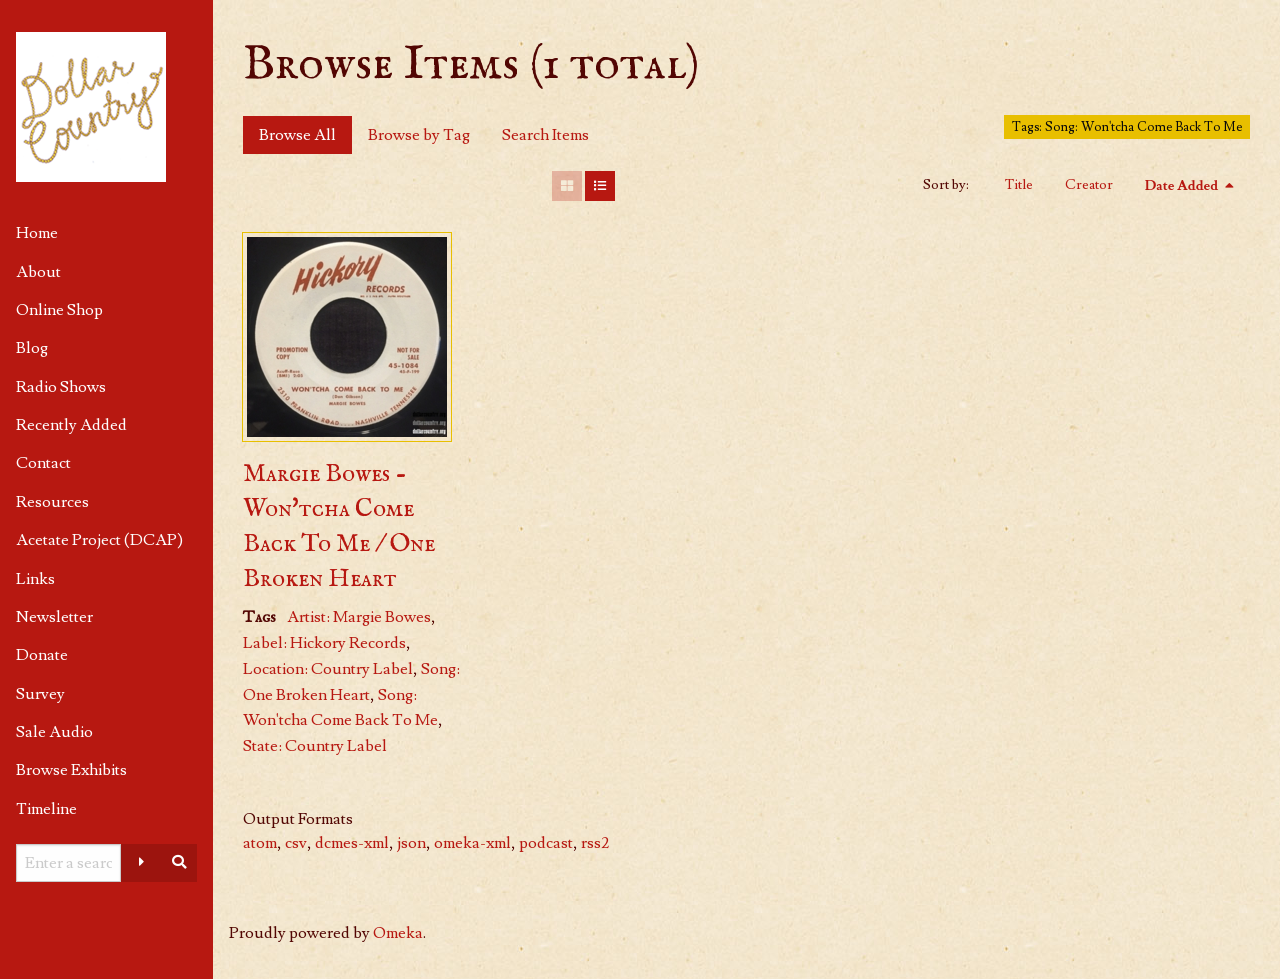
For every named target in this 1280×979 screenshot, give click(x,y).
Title (1019, 185)
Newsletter (54, 617)
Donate (42, 655)
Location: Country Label (328, 669)
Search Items (545, 135)
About (38, 272)
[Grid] (567, 186)
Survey (40, 694)
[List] (600, 186)
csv (296, 843)
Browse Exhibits (71, 770)
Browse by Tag (419, 135)
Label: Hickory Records (324, 643)
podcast (546, 843)
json (411, 843)
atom (260, 843)
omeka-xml (472, 843)
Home (37, 233)
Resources (52, 502)
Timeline (46, 809)
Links (35, 579)
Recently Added (71, 425)
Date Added (1183, 186)
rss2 (595, 843)
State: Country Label (315, 746)
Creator (1089, 185)
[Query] (68, 863)
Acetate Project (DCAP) (99, 540)
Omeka (398, 933)
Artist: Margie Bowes (359, 617)
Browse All (297, 135)
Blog (32, 348)
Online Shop (59, 310)
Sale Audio (54, 732)
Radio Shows (61, 387)
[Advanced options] (141, 863)
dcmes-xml (352, 843)
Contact (43, 463)
